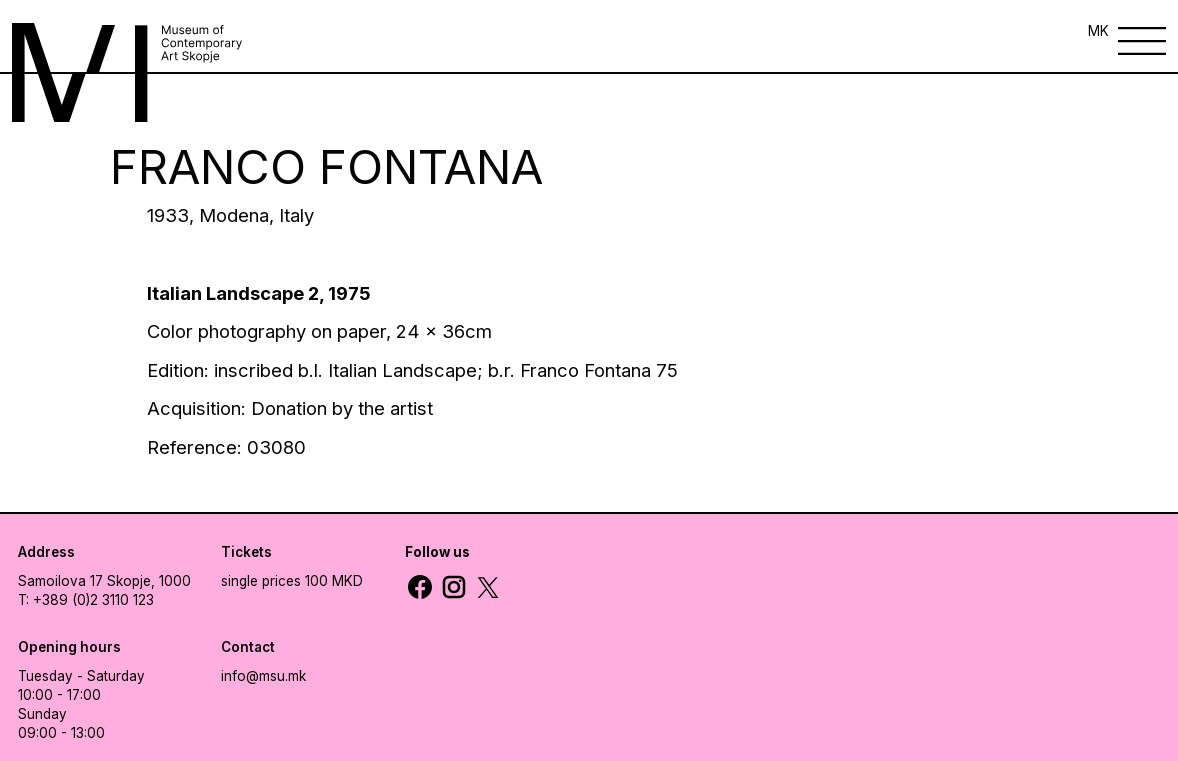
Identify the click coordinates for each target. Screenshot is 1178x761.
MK (1098, 31)
